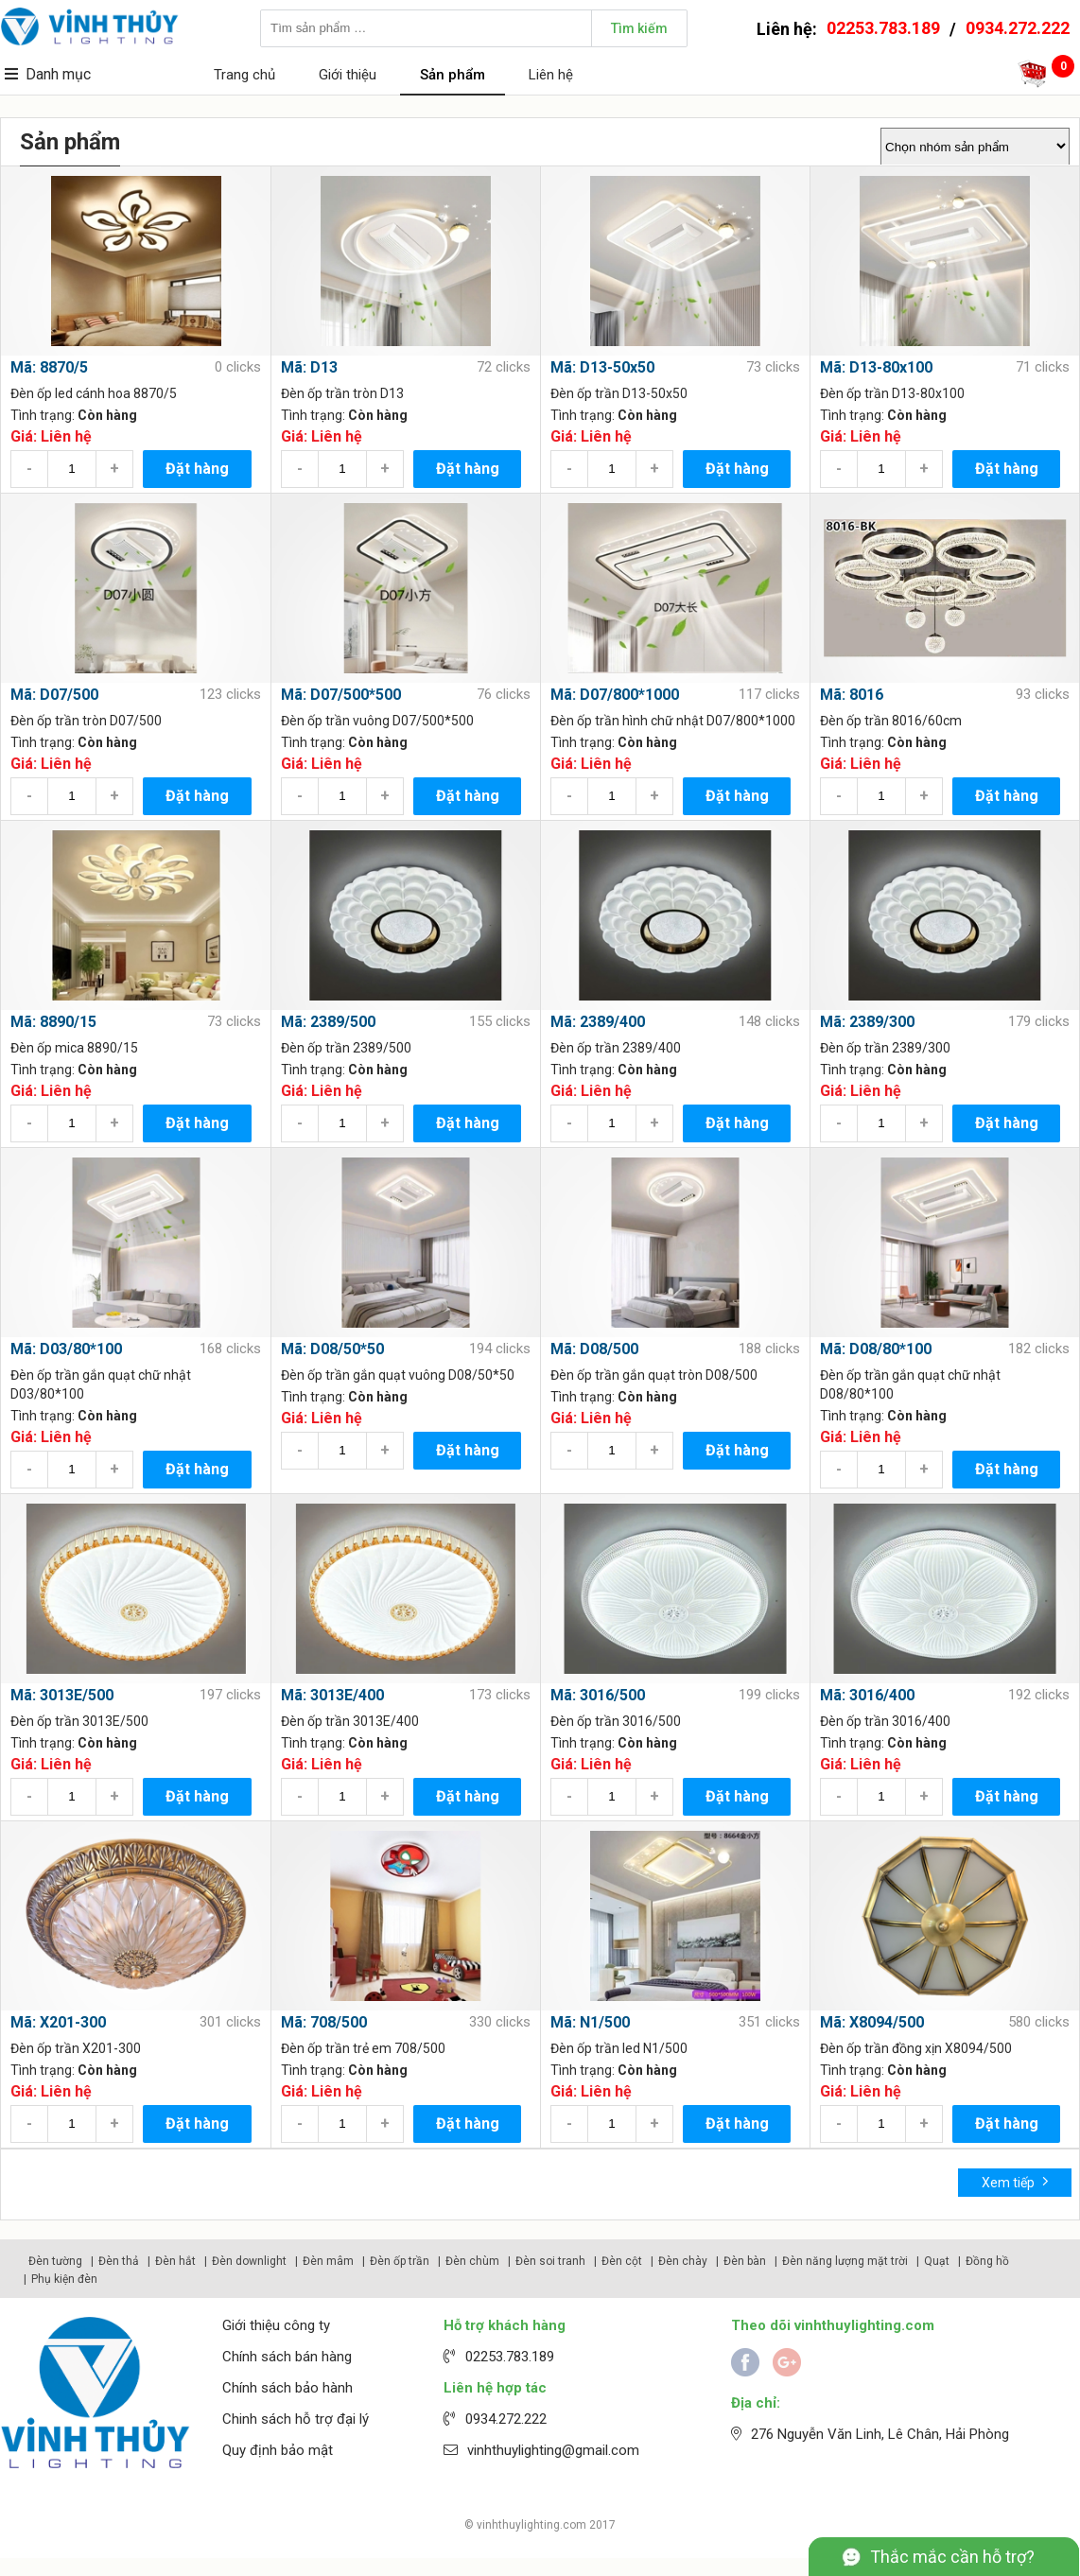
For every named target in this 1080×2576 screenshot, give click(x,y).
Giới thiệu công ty (276, 2325)
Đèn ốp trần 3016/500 (615, 1721)
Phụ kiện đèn (64, 2279)
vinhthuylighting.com (531, 2525)
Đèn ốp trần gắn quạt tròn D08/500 (654, 1375)
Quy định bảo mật (277, 2450)
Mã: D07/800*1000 (614, 695)
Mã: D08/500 (594, 1349)
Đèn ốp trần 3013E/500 (79, 1721)
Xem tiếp (1015, 2181)
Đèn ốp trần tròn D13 (342, 393)
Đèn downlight (249, 2261)
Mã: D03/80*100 (66, 1349)
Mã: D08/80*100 (876, 1349)
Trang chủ (244, 74)
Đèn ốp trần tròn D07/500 (86, 720)
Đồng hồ (987, 2261)
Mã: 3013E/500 (61, 1695)
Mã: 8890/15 (53, 1022)
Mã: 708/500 (324, 2022)
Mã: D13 (309, 367)
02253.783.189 (883, 28)
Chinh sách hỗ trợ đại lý (295, 2419)
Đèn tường (55, 2261)
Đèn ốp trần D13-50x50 (619, 393)
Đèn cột (621, 2261)
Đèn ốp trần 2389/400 (615, 1047)
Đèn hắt (175, 2261)
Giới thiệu (347, 74)
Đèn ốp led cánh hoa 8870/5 (93, 393)
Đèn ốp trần (399, 2261)
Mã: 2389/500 (328, 1022)
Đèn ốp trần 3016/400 (885, 1721)
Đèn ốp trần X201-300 (75, 2048)
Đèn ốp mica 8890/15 (74, 1047)
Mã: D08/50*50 (332, 1349)
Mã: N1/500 (590, 2022)
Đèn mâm (328, 2261)
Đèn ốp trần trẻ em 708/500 (363, 2048)
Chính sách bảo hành (287, 2387)
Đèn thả (118, 2261)
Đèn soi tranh (550, 2261)
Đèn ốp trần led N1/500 (619, 2048)
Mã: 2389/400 (597, 1022)
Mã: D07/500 (54, 695)
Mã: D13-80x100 (876, 367)
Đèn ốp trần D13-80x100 (892, 393)
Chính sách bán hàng (287, 2356)
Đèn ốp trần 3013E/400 (350, 1721)
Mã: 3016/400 (867, 1695)
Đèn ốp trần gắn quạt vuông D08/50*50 (397, 1375)
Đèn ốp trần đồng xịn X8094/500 (916, 2048)
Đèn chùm (472, 2261)
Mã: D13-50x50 (602, 367)
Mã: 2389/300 (867, 1022)
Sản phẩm (452, 74)
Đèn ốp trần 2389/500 (346, 1047)
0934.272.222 (1018, 28)
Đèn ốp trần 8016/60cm (891, 720)
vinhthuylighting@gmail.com (553, 2450)
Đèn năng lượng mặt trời (845, 2261)
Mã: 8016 (851, 695)
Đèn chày (682, 2261)
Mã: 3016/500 (597, 1695)
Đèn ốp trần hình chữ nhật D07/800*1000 (672, 720)
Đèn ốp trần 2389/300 (885, 1047)
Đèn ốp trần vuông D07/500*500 (377, 720)
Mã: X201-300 (58, 2022)
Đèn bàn (744, 2261)
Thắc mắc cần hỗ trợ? (952, 2557)
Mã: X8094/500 (872, 2022)
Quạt (936, 2261)
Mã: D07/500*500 (341, 695)
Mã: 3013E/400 (332, 1695)
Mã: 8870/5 (49, 367)
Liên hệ (551, 74)
